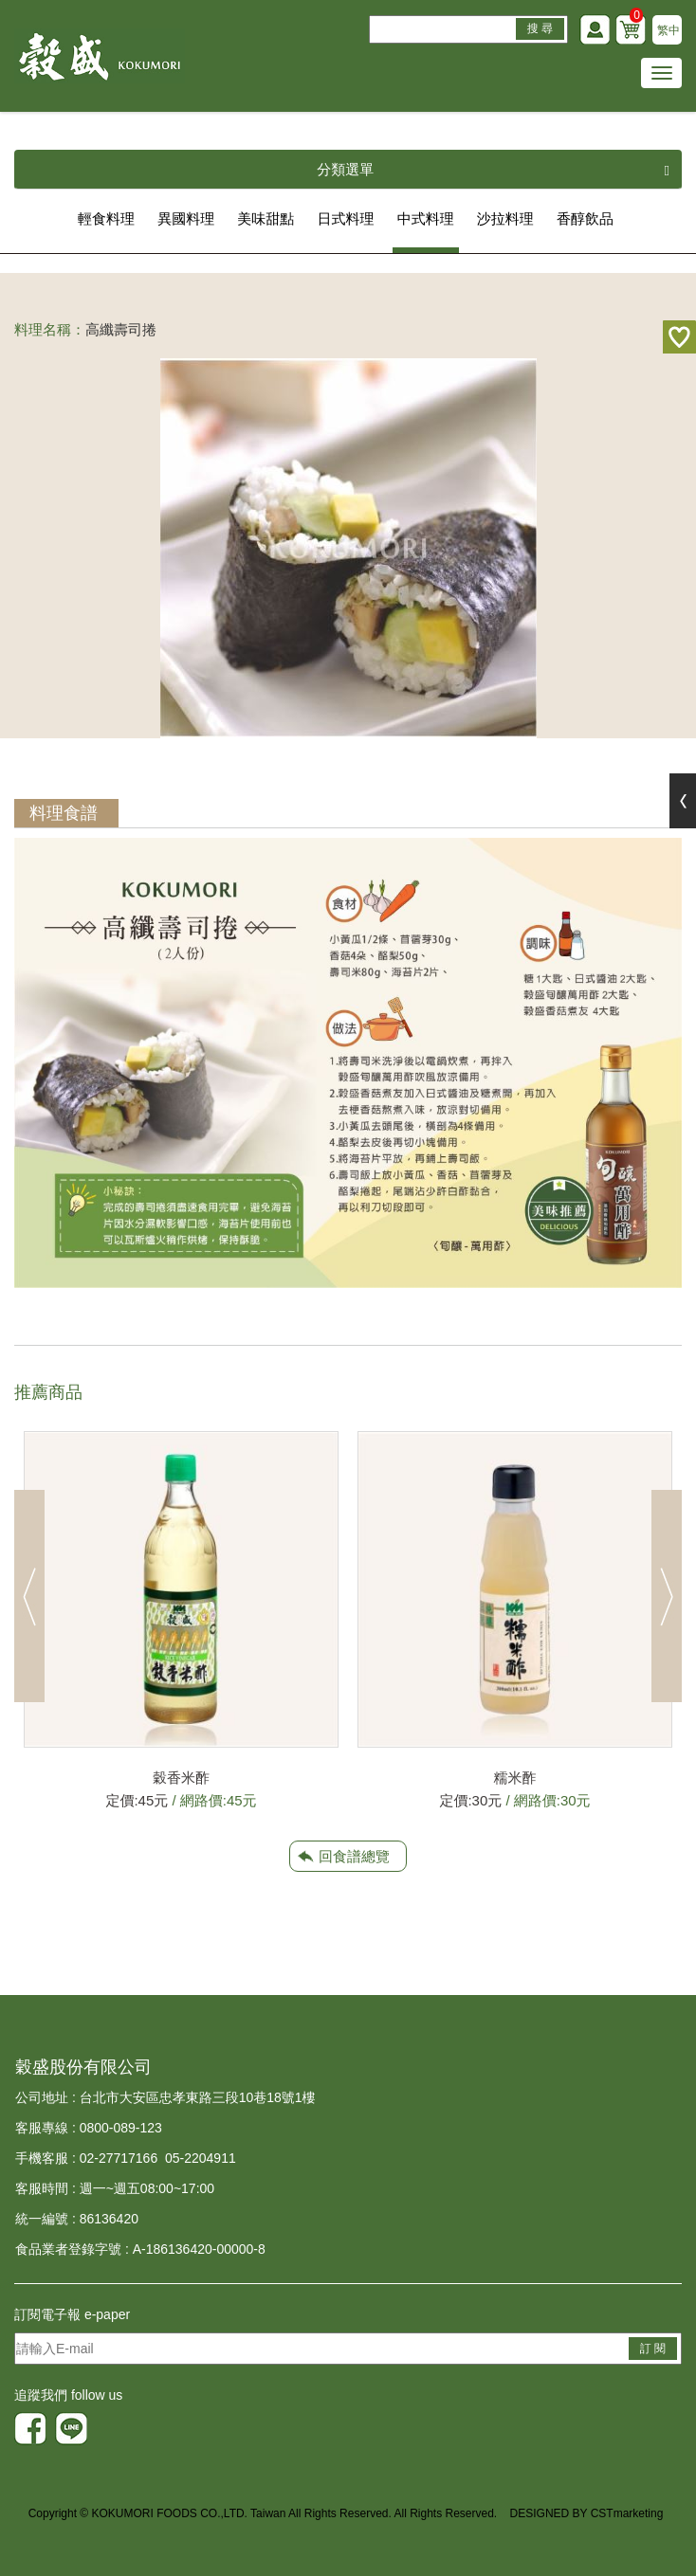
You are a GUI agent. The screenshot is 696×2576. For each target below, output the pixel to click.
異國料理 (185, 218)
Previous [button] (29, 1596)
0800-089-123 (121, 2127)
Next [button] (666, 1596)
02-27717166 (119, 2158)
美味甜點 (265, 218)
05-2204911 (200, 2158)
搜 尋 (540, 28)
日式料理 (346, 218)
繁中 (668, 30)
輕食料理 (106, 218)
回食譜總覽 (354, 1856)
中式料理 (425, 218)
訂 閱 (653, 2348)
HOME (99, 55)
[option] (181, 1621)
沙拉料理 (505, 218)
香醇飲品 (585, 218)
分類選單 (493, 169)
